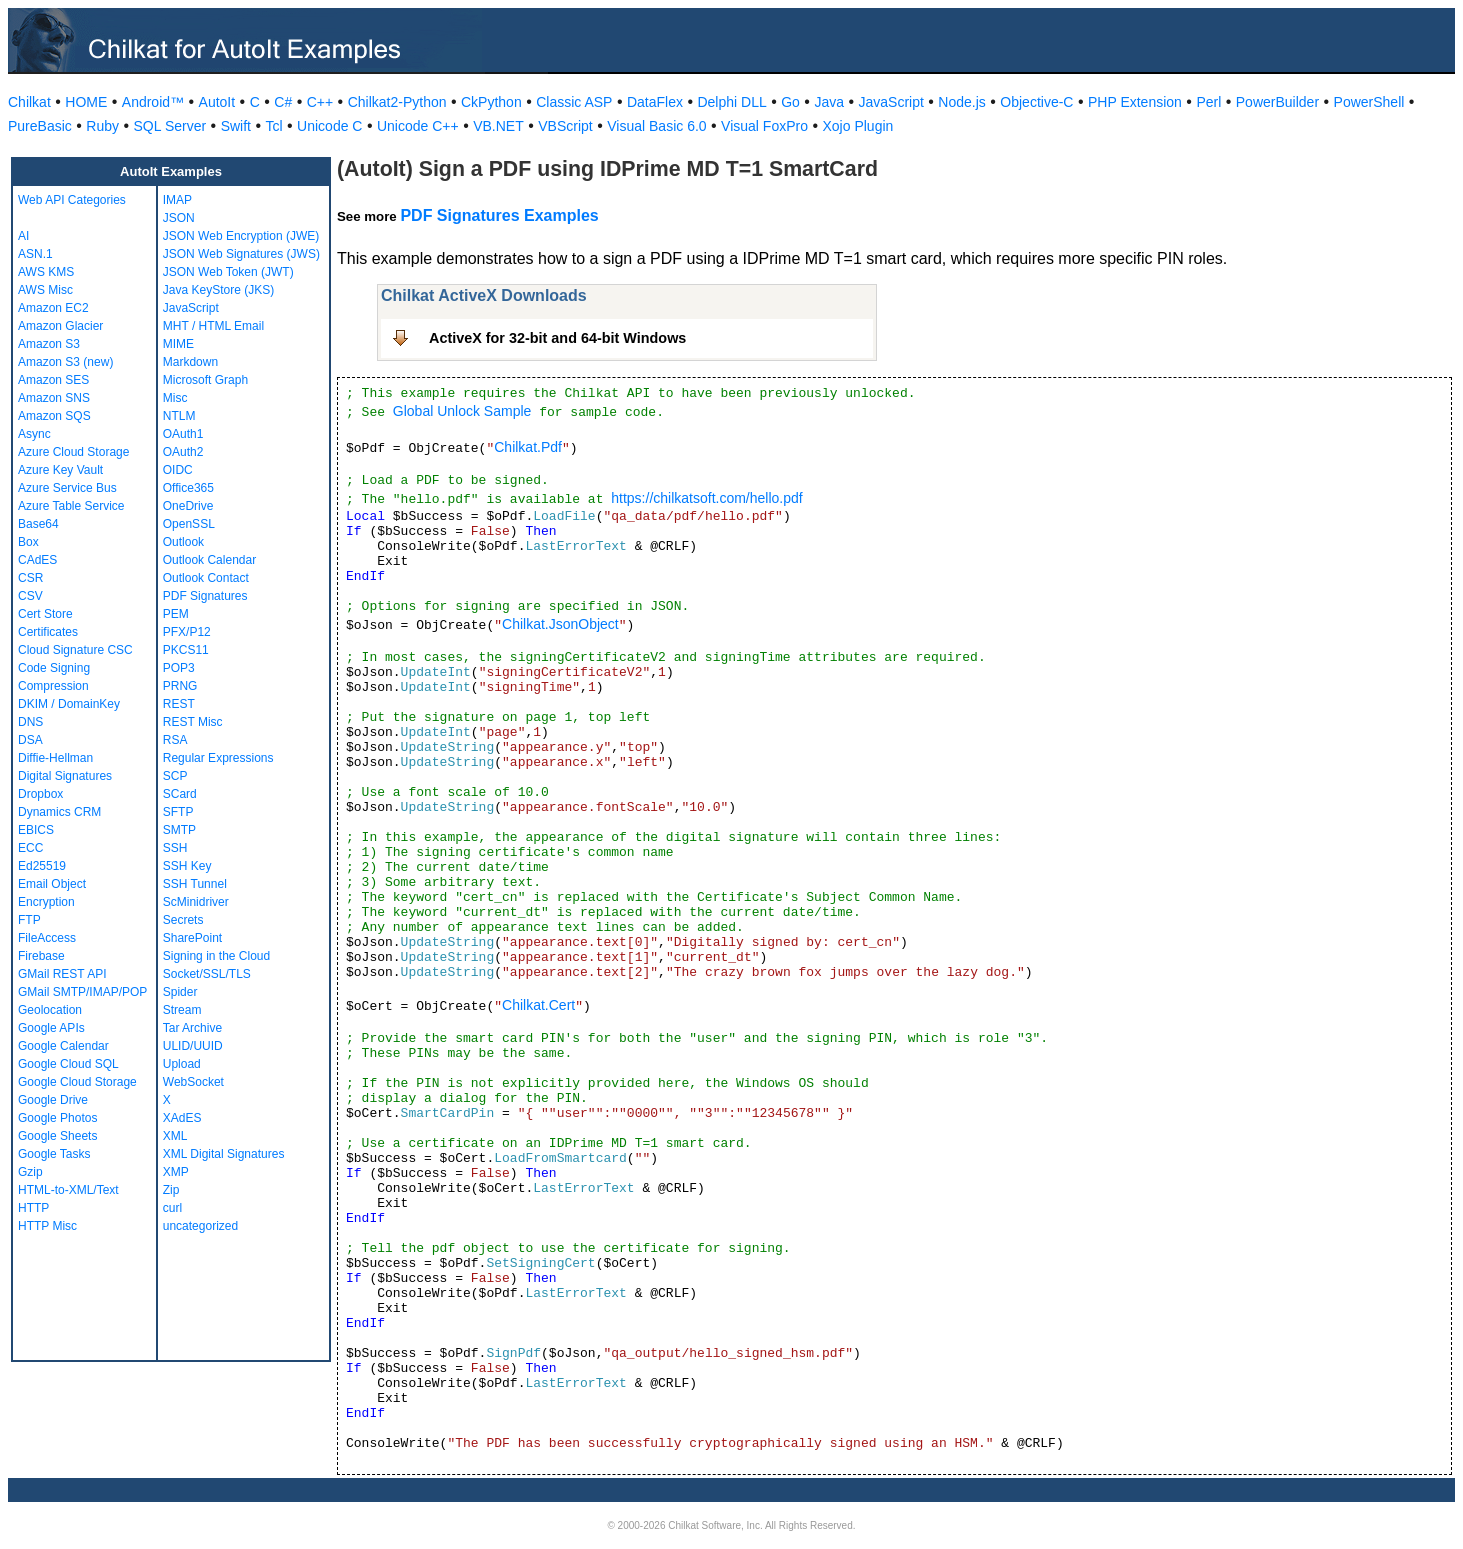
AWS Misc (45, 290)
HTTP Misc (47, 1226)
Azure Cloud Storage (73, 452)
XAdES (182, 1118)
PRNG (180, 686)
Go (790, 102)
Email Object (52, 884)
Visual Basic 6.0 (656, 126)
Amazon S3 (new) (65, 362)
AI (23, 236)
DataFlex (655, 102)
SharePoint (192, 938)
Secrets (183, 920)
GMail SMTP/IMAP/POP (82, 992)
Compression (53, 686)
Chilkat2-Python (397, 102)
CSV (30, 596)
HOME (86, 102)
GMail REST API (62, 974)
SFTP (178, 812)
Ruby (102, 126)
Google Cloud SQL (68, 1064)
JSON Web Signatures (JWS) (241, 254)
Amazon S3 (49, 344)
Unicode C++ (418, 126)
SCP (175, 776)
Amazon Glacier (60, 326)
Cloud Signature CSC (75, 650)
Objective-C (1036, 102)
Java (829, 102)
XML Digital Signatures (224, 1154)
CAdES (37, 560)
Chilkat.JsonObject (560, 624)
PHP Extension (1135, 102)
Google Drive (53, 1100)
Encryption (46, 902)
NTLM (179, 416)
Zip (171, 1190)
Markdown (190, 362)
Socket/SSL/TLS (207, 974)
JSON (179, 218)
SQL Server (170, 126)
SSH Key (187, 866)
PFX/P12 (187, 632)
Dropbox (40, 794)
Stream (182, 1010)
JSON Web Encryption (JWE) (241, 236)
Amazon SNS (54, 398)
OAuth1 (183, 434)
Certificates (48, 632)
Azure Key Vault (60, 470)
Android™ (153, 102)
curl (172, 1208)
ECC (30, 848)
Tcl (273, 126)
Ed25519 (42, 866)
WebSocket (193, 1082)
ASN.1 (35, 254)
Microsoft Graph (205, 380)
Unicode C (329, 126)
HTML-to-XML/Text (68, 1190)
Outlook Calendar (209, 560)
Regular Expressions (218, 758)
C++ (320, 102)
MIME (178, 344)
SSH (175, 848)
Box (28, 542)
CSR (30, 578)
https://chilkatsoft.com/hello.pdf (706, 498)
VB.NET (498, 126)
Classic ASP (574, 102)
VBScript (565, 126)
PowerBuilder (1277, 102)
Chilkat (29, 102)
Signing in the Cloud (216, 956)
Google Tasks (54, 1154)
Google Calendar (63, 1046)
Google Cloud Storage (77, 1082)
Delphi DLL (731, 102)
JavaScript (891, 102)
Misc (175, 398)
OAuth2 (183, 452)
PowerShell (1369, 102)
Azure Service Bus (67, 488)
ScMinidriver (196, 902)
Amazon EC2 (53, 308)
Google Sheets (57, 1136)
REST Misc (193, 722)
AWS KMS (46, 272)
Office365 (188, 488)
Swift (236, 126)
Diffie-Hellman (55, 758)
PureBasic (40, 126)
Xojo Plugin (858, 126)
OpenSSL (189, 524)
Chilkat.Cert (538, 1005)
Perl (1208, 102)
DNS (30, 722)
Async (34, 434)
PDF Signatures (205, 596)
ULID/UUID (193, 1046)
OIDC (178, 470)
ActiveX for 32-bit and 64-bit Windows (557, 338)
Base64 (38, 524)
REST (179, 704)
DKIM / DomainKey (69, 704)
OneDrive (188, 506)
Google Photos (57, 1118)
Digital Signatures (65, 776)
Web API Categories (72, 200)
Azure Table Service (71, 506)
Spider (180, 992)
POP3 (179, 668)
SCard (180, 794)
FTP (29, 920)
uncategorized (200, 1226)
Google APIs (51, 1028)
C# (283, 102)
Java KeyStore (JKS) (218, 290)
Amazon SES (53, 380)
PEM (176, 614)
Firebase (41, 956)
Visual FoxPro (764, 126)
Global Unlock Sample (462, 411)
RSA (175, 740)
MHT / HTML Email (213, 326)
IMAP (177, 200)
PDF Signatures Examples (499, 215)
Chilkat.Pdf (528, 447)
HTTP (33, 1208)
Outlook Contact (206, 578)
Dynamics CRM (59, 812)
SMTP (179, 830)
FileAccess (47, 938)
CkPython (491, 102)
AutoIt (217, 102)
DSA (30, 740)
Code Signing (54, 668)
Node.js (961, 102)
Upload (182, 1064)
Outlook (183, 542)
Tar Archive (192, 1028)
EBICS (36, 830)
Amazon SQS (54, 416)
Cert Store (45, 614)
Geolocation (50, 1010)
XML (175, 1136)
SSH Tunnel (195, 884)
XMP (176, 1172)
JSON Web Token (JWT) (228, 272)
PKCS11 (186, 650)
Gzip (30, 1172)
